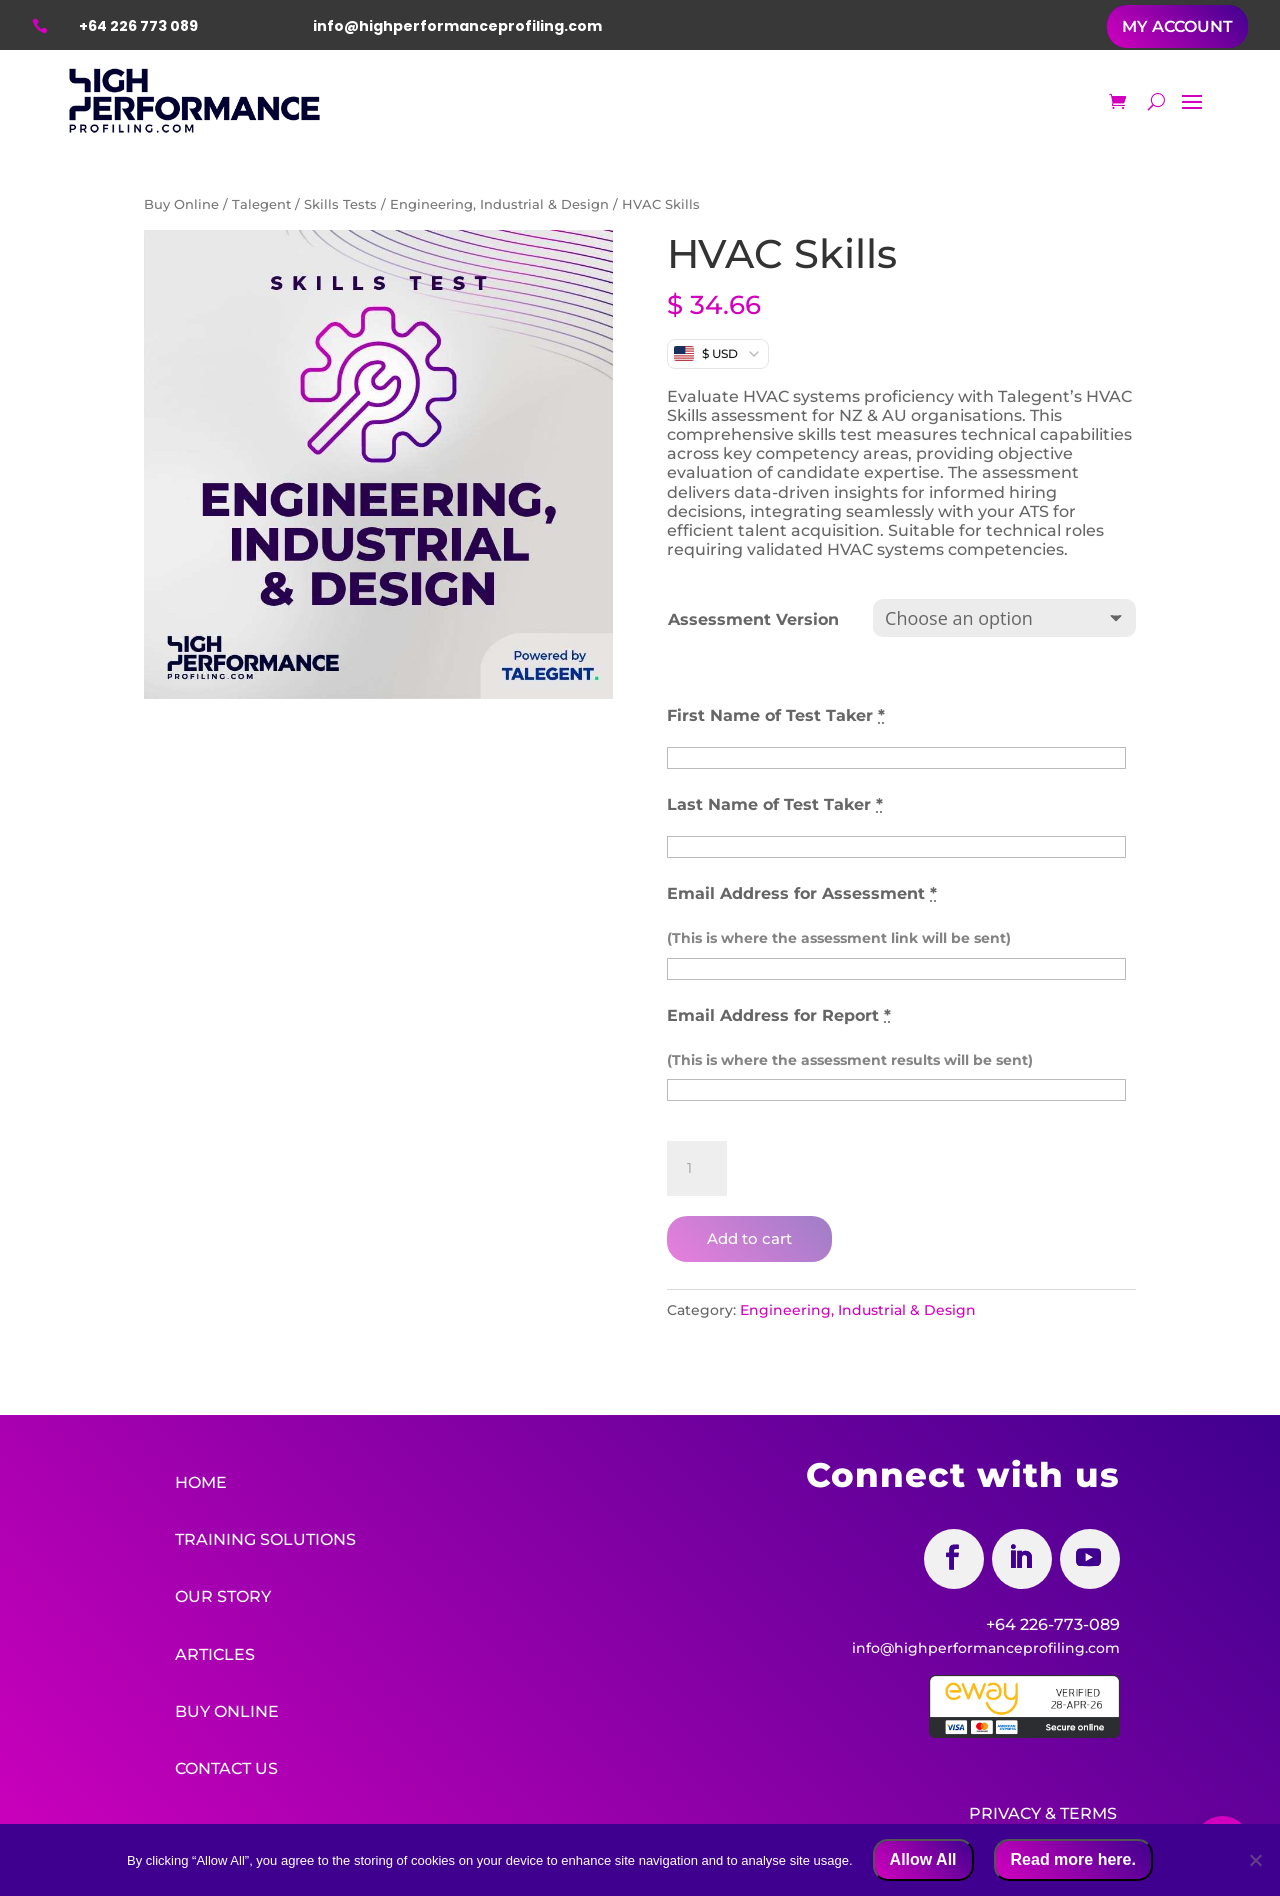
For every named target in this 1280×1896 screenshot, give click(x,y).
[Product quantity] (697, 1169)
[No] (1255, 1860)
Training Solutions (265, 1539)
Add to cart (749, 1238)
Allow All (923, 1859)
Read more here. (1073, 1859)
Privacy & (1012, 1809)
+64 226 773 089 (138, 26)
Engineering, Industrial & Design (499, 204)
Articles (215, 1651)
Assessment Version (753, 619)
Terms (1088, 1809)
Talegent (261, 204)
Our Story (223, 1595)
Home (201, 1482)
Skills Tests (340, 204)
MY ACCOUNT (1177, 26)
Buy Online (181, 204)
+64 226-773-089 (1053, 1624)
